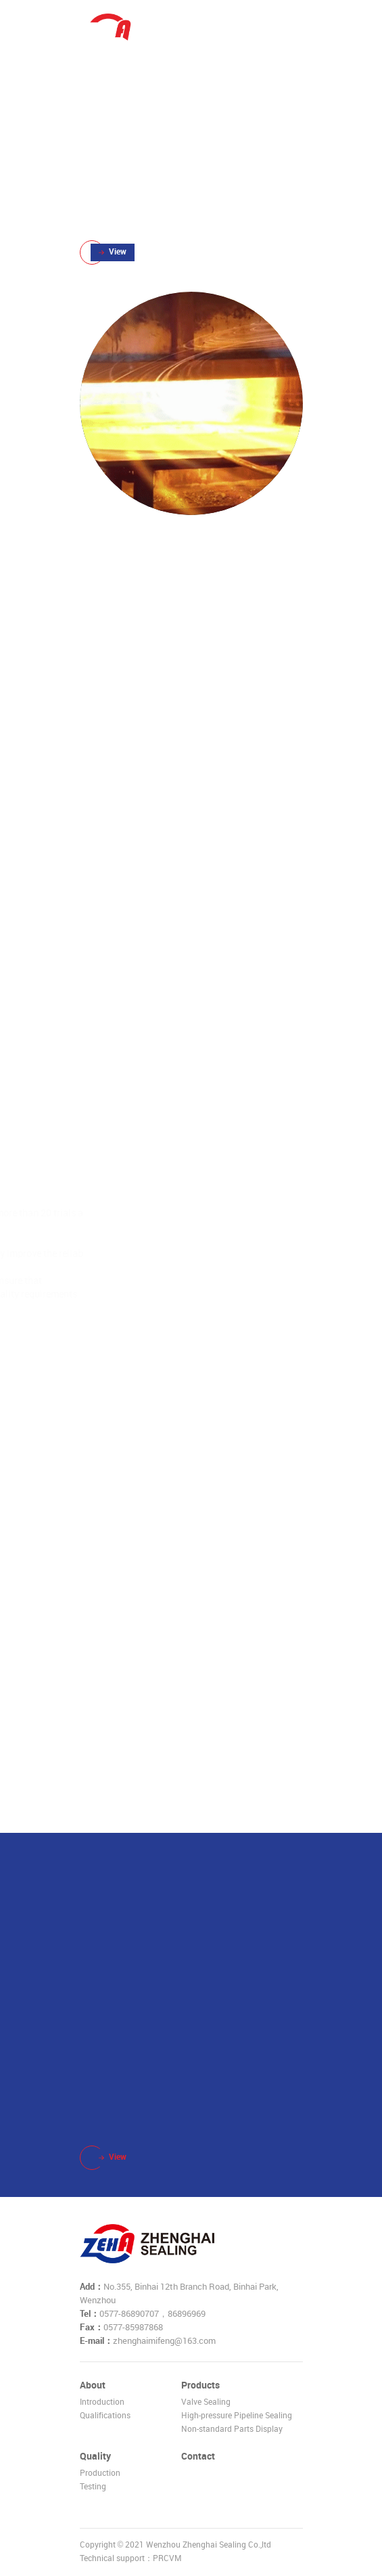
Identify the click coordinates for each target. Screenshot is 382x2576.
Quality (95, 2456)
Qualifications (105, 2416)
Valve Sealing (206, 2402)
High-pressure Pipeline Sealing (236, 2416)
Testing (93, 2487)
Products (200, 2385)
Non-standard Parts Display (232, 2429)
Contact (198, 2456)
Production (100, 2473)
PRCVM (167, 2558)
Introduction (102, 2402)
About (92, 2385)
